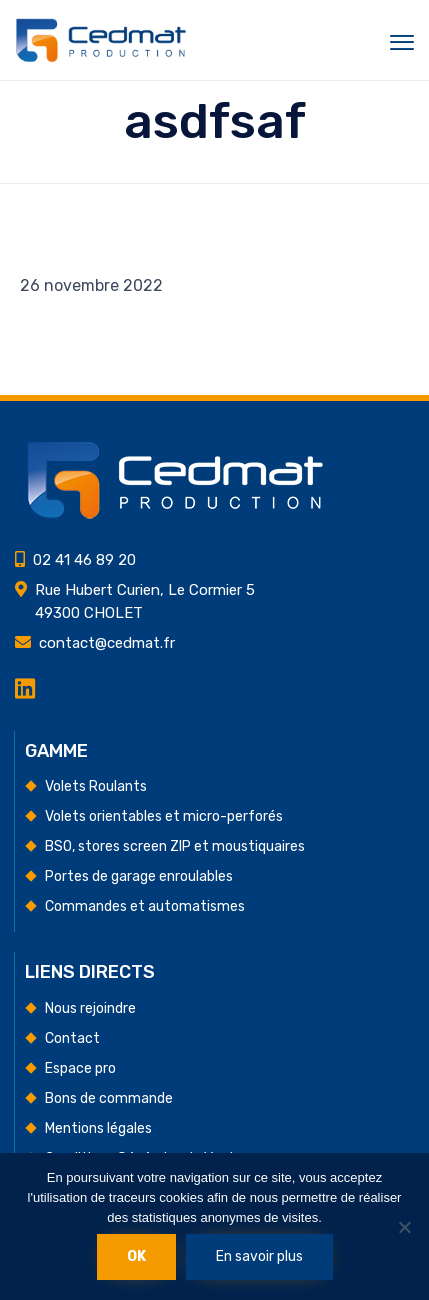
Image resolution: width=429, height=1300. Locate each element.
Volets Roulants (96, 786)
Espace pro (80, 1068)
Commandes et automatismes (145, 906)
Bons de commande (109, 1098)
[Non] (404, 1227)
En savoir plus (259, 1256)
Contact (72, 1038)
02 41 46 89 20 (84, 560)
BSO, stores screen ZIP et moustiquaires (175, 846)
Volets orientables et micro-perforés (164, 816)
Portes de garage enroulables (139, 876)
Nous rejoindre (90, 1008)
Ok (136, 1256)
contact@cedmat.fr (107, 643)
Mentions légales (98, 1128)
